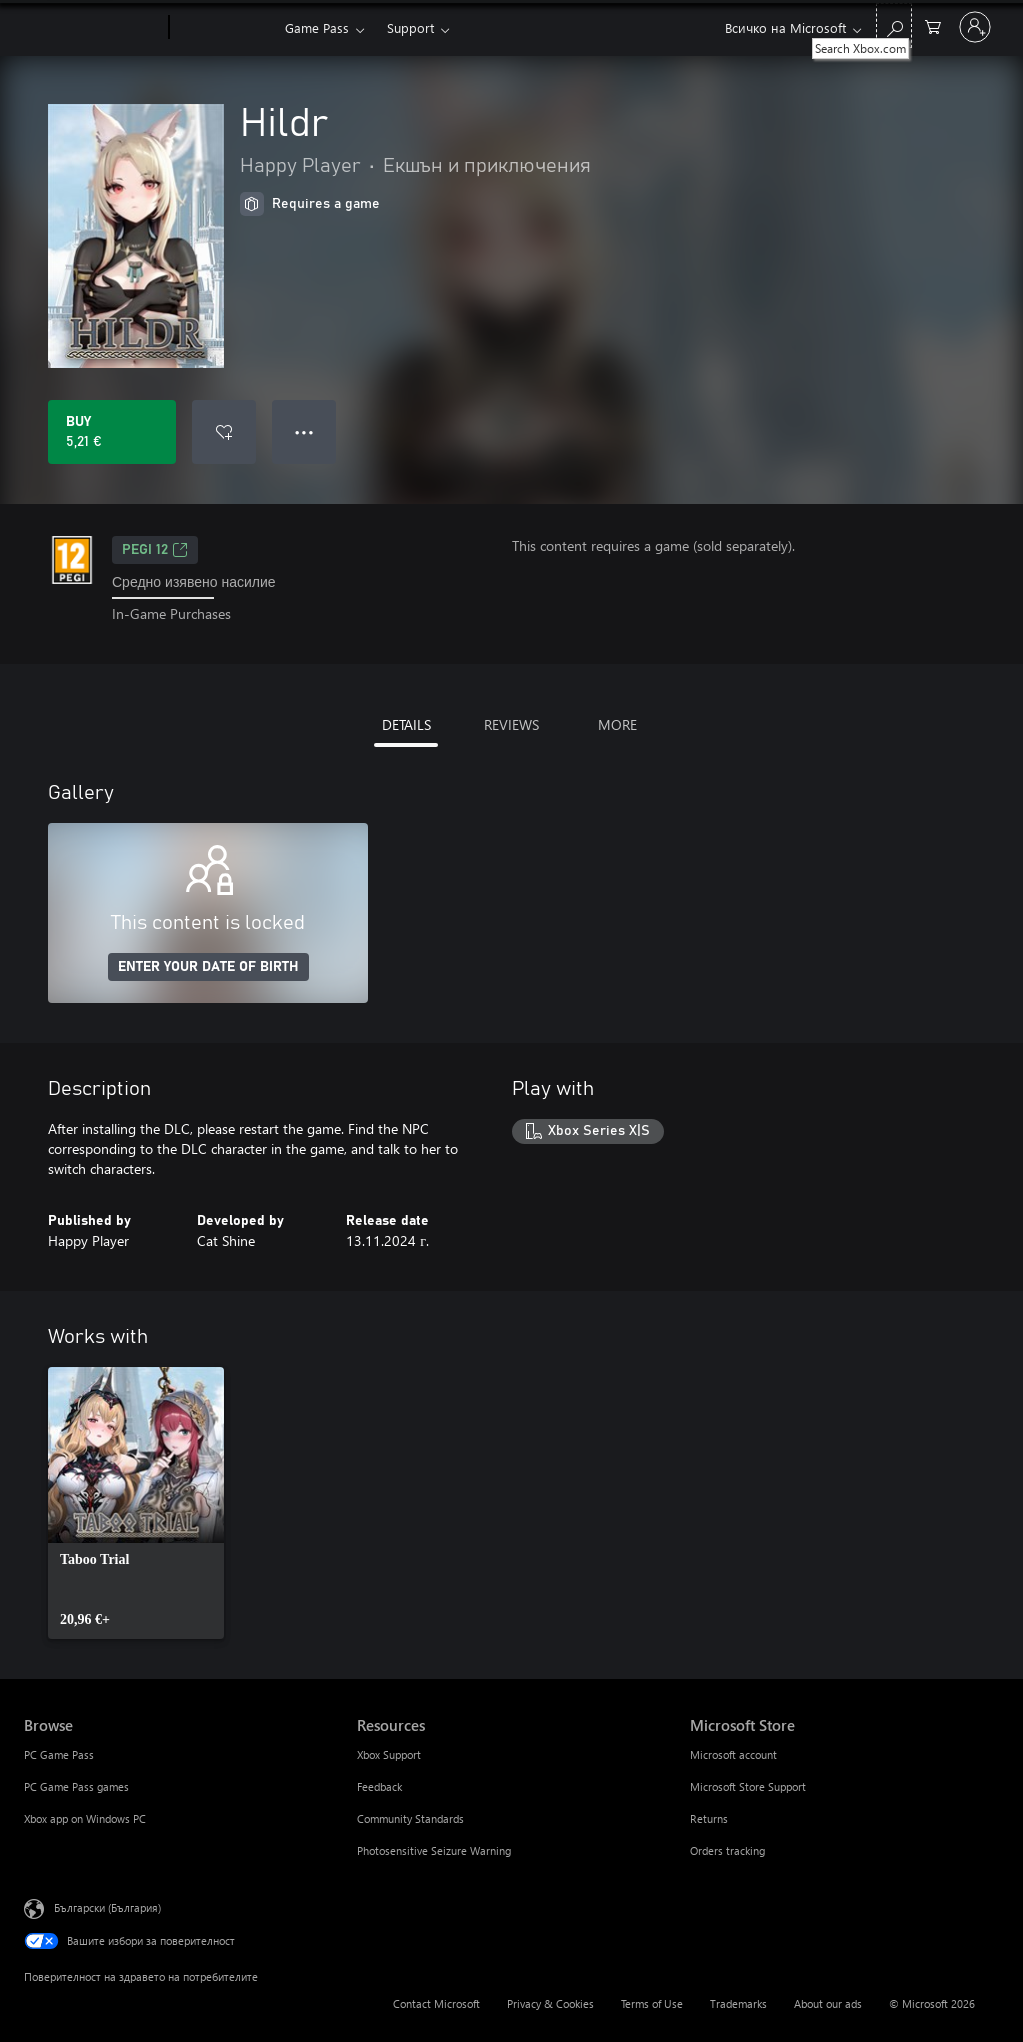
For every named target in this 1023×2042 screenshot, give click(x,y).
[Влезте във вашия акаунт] (975, 27)
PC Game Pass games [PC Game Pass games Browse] (76, 1786)
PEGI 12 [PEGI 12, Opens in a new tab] (155, 550)
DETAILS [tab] (406, 724)
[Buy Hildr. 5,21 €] (112, 432)
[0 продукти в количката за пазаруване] (933, 25)
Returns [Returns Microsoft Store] (709, 1818)
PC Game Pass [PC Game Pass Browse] (59, 1754)
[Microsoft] (92, 28)
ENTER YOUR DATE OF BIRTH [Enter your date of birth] (208, 967)
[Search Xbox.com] (894, 25)
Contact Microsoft (436, 2003)
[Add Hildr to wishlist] (224, 432)
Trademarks (738, 2003)
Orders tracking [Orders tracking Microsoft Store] (727, 1850)
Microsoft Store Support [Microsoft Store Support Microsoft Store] (748, 1786)
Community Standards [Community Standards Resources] (410, 1818)
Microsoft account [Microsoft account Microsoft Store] (733, 1754)
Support (410, 27)
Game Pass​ (317, 27)
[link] (136, 1503)
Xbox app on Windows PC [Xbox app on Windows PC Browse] (85, 1818)
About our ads (828, 2003)
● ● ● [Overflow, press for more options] (304, 431)
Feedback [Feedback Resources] (379, 1786)
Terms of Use (652, 2003)
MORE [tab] (617, 724)
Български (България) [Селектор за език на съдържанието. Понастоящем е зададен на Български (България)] (107, 1906)
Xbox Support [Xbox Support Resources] (389, 1754)
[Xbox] (224, 28)
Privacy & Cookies (550, 2003)
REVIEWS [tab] (511, 724)
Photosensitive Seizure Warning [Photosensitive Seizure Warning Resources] (434, 1850)
